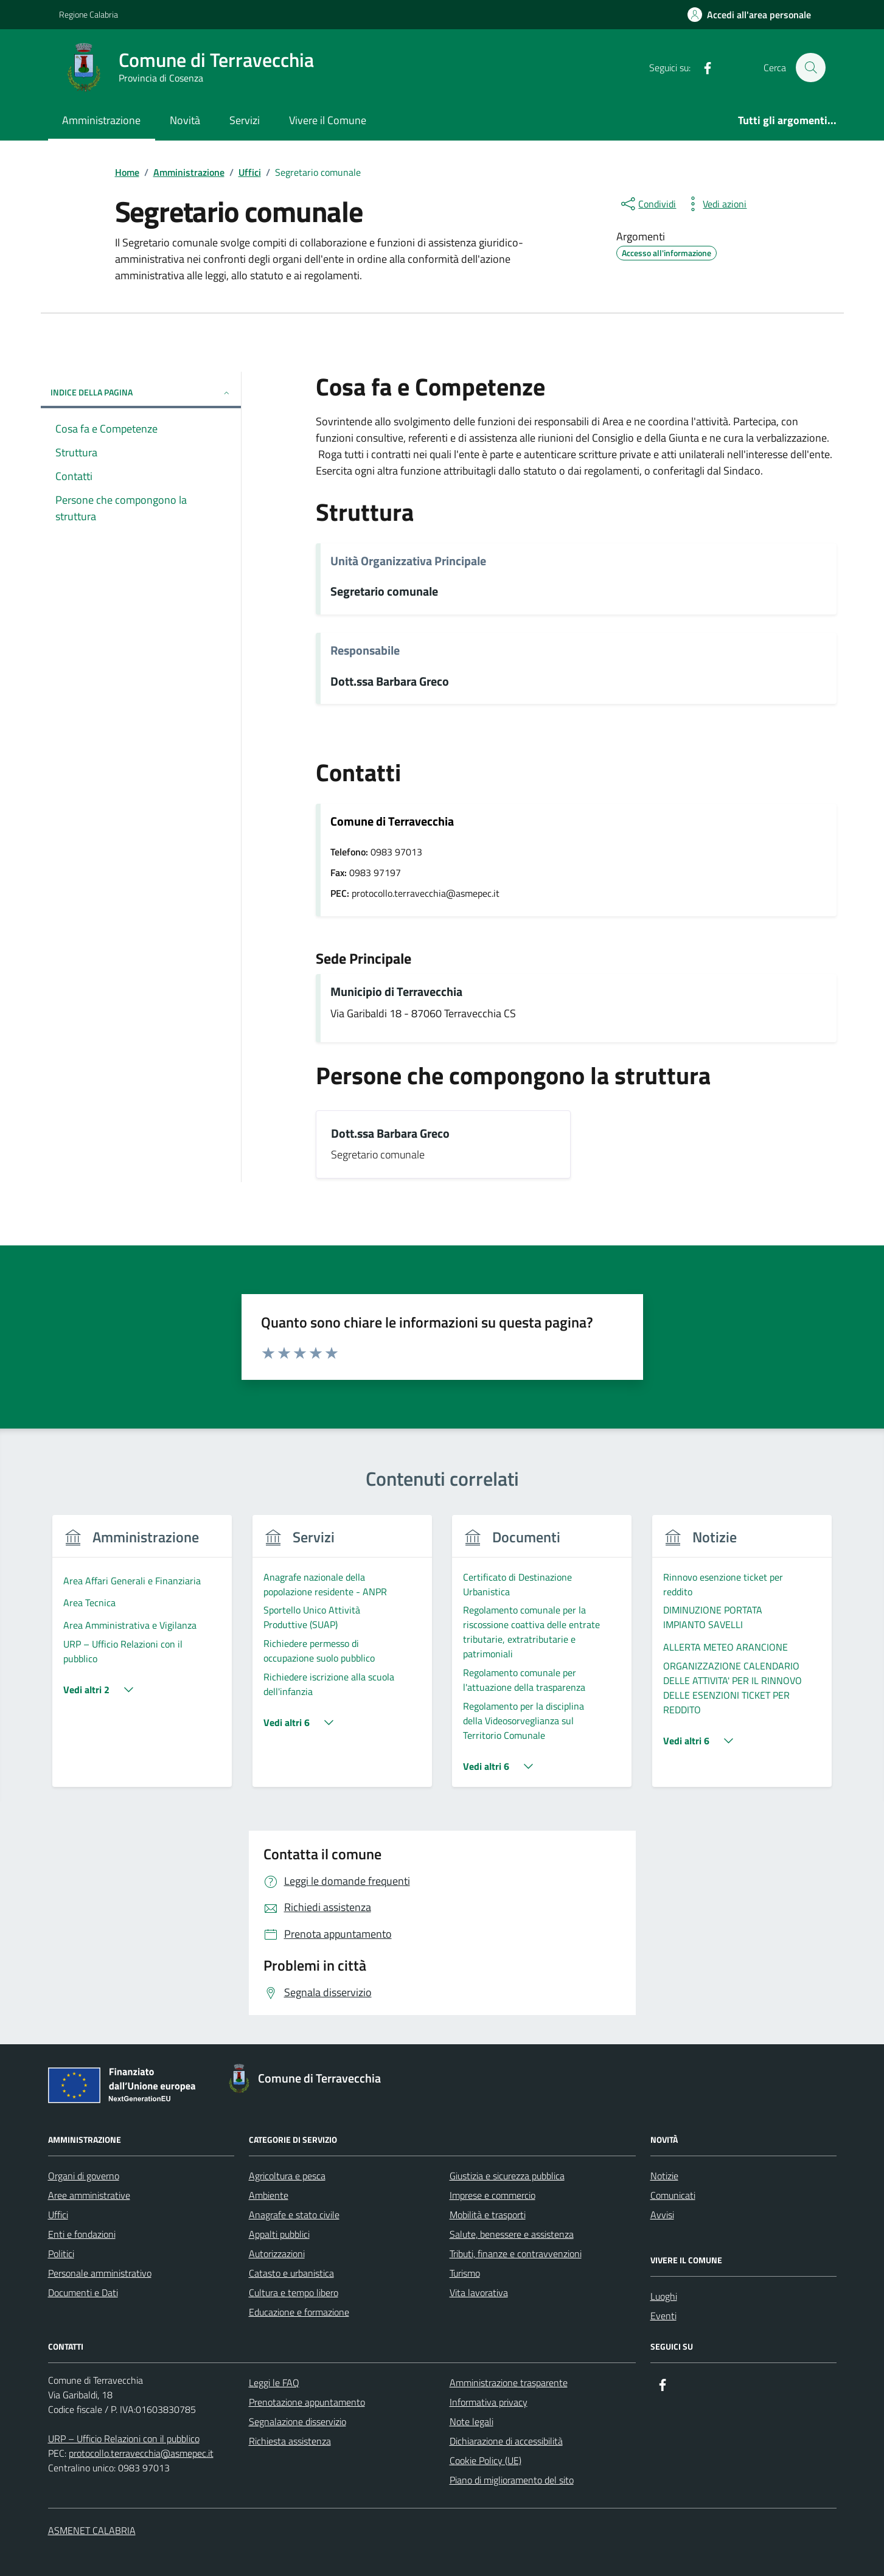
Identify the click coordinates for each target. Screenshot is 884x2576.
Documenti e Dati (83, 2292)
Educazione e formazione (299, 2312)
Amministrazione (101, 120)
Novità (185, 120)
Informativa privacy (488, 2402)
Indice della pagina (140, 392)
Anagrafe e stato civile (294, 2214)
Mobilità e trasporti (488, 2214)
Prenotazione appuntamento (307, 2402)
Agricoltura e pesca (287, 2175)
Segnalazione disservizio (297, 2421)
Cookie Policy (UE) (485, 2460)
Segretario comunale (384, 591)
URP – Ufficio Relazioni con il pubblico (124, 2438)
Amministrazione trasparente (509, 2382)
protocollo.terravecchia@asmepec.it (141, 2453)
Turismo (465, 2273)
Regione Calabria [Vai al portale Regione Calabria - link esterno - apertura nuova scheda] (88, 14)
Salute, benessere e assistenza (512, 2234)
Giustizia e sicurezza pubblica (507, 2175)
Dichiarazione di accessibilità (506, 2441)
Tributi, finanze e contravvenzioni (516, 2253)
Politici (61, 2253)
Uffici (58, 2214)
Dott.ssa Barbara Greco (389, 682)
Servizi (244, 120)
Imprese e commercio (492, 2195)
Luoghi (663, 2296)
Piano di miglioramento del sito (512, 2480)
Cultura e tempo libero (293, 2292)
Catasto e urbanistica (291, 2273)
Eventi (663, 2315)
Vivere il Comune (327, 120)
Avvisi (662, 2214)
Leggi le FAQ (274, 2382)
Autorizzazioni (277, 2253)
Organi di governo (83, 2175)
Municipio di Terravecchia (396, 992)
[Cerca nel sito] (810, 67)
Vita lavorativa (479, 2292)
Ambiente (268, 2195)
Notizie (664, 2175)
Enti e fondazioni (82, 2234)
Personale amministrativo (99, 2273)
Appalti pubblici (279, 2234)
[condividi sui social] (647, 204)
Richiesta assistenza (290, 2441)
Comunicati (672, 2195)
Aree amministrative (89, 2195)
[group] (142, 1658)
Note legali (471, 2421)
